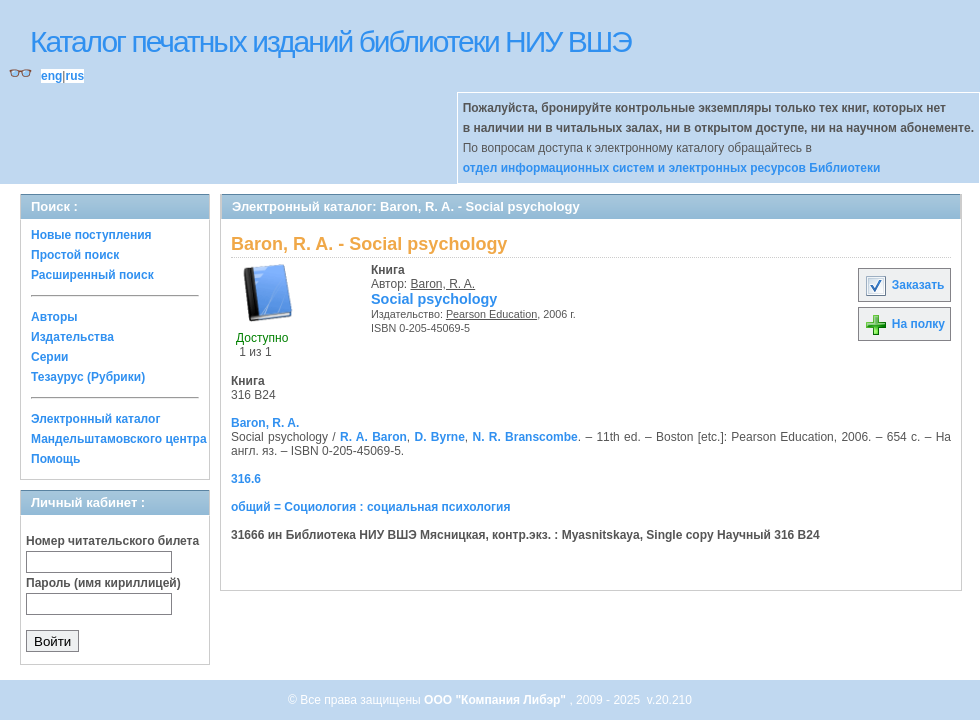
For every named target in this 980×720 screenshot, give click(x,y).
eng (51, 76)
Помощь (55, 459)
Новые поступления (91, 235)
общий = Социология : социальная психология (370, 507)
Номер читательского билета (112, 541)
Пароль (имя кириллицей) (103, 583)
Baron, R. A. (443, 284)
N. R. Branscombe (524, 437)
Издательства (72, 337)
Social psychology (434, 299)
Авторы (54, 317)
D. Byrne (439, 437)
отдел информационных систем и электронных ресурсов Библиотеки (672, 168)
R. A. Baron (373, 437)
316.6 (246, 479)
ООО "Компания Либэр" (496, 700)
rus (74, 76)
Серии (49, 357)
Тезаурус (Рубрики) (88, 377)
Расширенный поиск (92, 275)
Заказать (904, 285)
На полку (904, 324)
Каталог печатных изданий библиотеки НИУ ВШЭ (330, 41)
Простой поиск (75, 255)
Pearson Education (491, 314)
